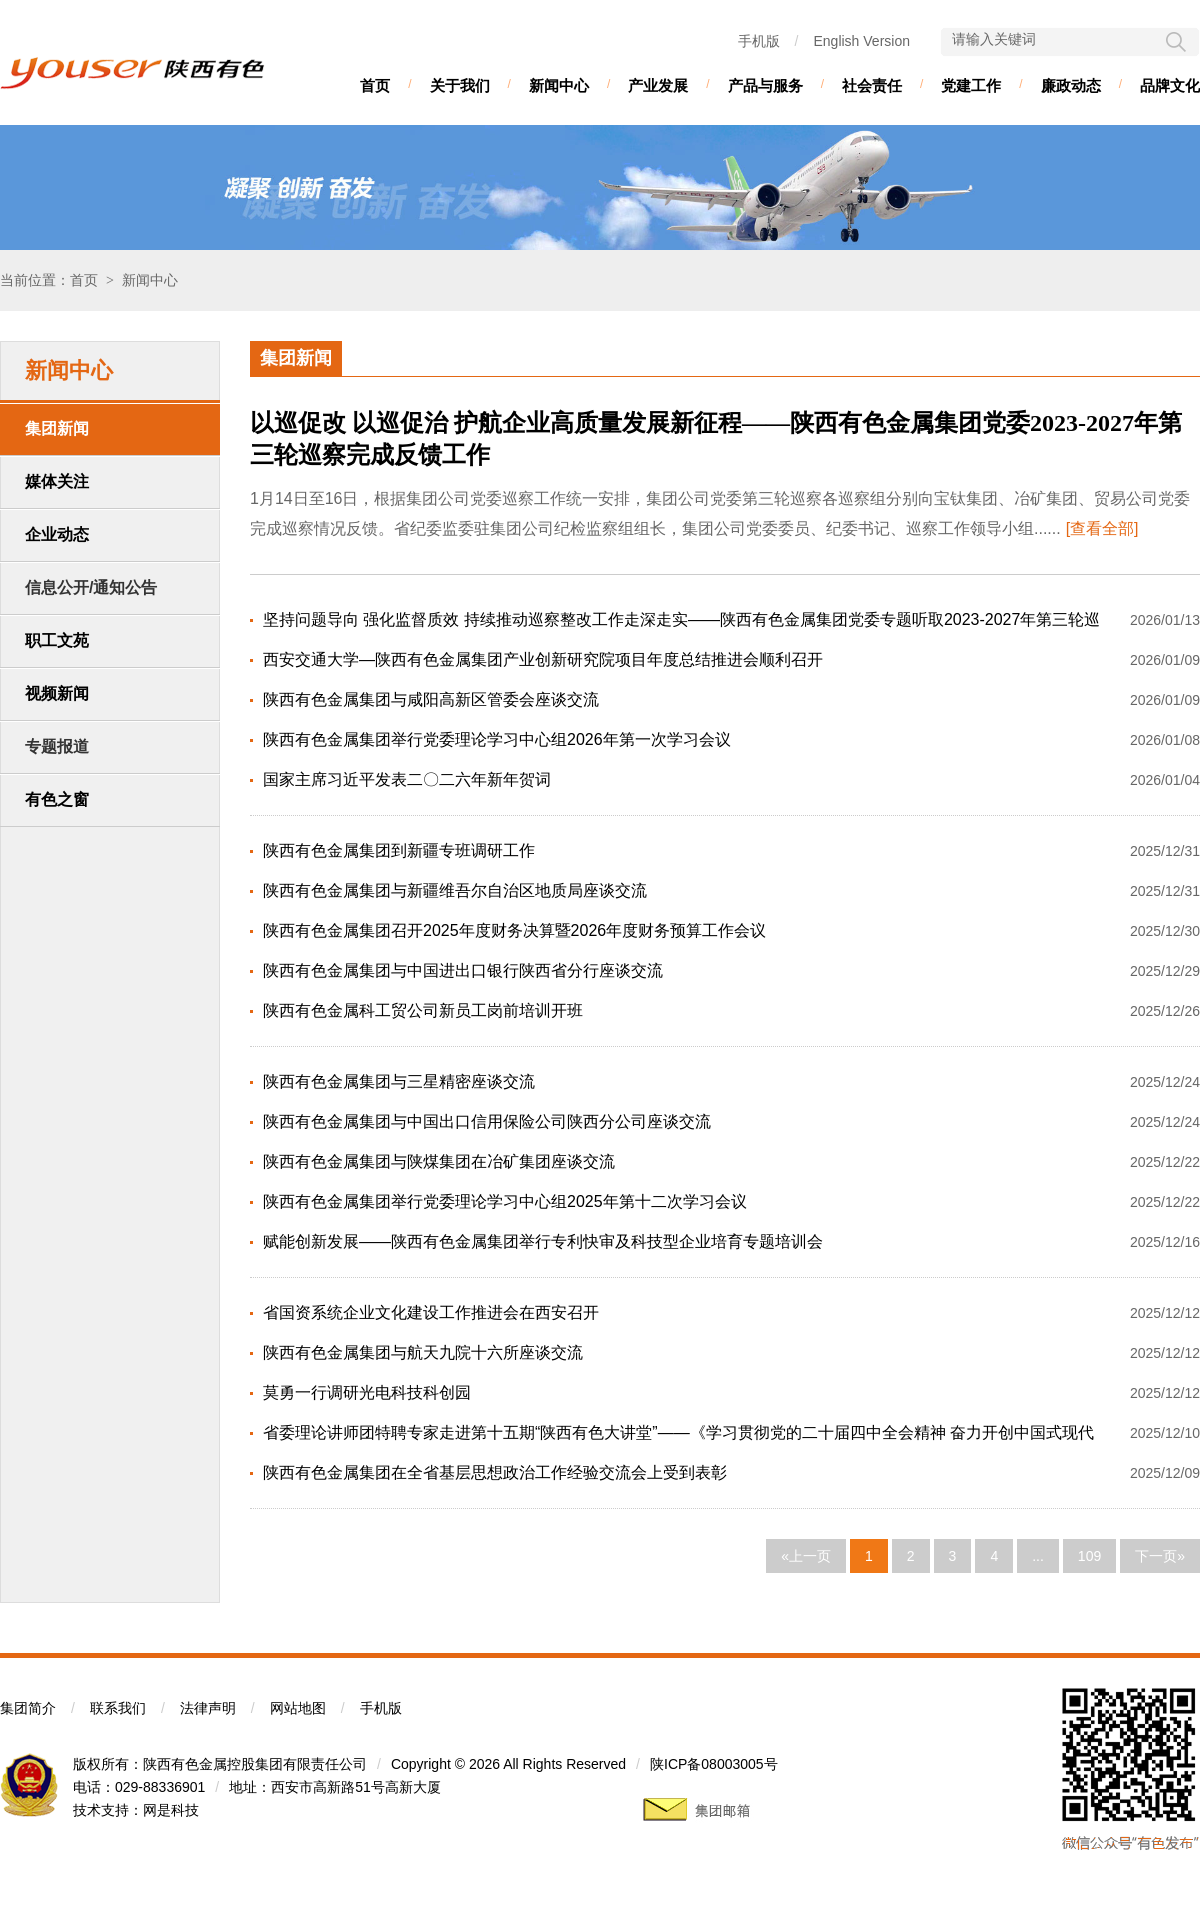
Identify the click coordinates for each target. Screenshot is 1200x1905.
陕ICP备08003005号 (714, 1764)
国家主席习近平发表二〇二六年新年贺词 (407, 779)
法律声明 (208, 1708)
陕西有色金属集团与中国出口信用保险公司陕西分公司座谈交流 (487, 1121)
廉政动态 (1071, 85)
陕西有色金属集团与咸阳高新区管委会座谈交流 (431, 699)
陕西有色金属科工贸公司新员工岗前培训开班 (423, 1010)
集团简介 (28, 1708)
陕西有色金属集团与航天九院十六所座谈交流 (423, 1352)
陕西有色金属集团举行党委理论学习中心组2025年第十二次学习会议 (505, 1201)
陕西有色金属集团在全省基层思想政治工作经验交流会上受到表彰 (495, 1472)
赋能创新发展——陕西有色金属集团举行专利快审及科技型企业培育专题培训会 (543, 1241)
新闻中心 (559, 85)
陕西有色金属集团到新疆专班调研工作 (399, 850)
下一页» (1160, 1556)
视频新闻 (57, 693)
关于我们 (460, 85)
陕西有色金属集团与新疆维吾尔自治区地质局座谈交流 (455, 890)
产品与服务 (765, 85)
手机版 (759, 41)
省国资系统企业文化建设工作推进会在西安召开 (431, 1312)
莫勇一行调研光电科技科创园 (367, 1392)
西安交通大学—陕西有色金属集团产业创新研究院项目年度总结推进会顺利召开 (543, 659)
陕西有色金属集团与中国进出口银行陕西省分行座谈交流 (463, 970)
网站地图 (298, 1708)
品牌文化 (1170, 85)
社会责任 (872, 85)
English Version (861, 41)
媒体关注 (57, 481)
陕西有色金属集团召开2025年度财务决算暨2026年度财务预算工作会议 (514, 930)
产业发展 (658, 85)
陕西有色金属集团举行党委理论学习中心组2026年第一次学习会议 (497, 739)
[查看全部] (1102, 528)
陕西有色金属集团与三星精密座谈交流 (399, 1081)
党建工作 (971, 85)
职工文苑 (57, 640)
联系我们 (118, 1708)
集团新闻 (57, 428)
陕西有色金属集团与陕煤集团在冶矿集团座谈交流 (439, 1161)
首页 (375, 85)
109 (1089, 1556)
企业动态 (57, 534)
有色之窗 (57, 799)
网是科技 (171, 1810)
